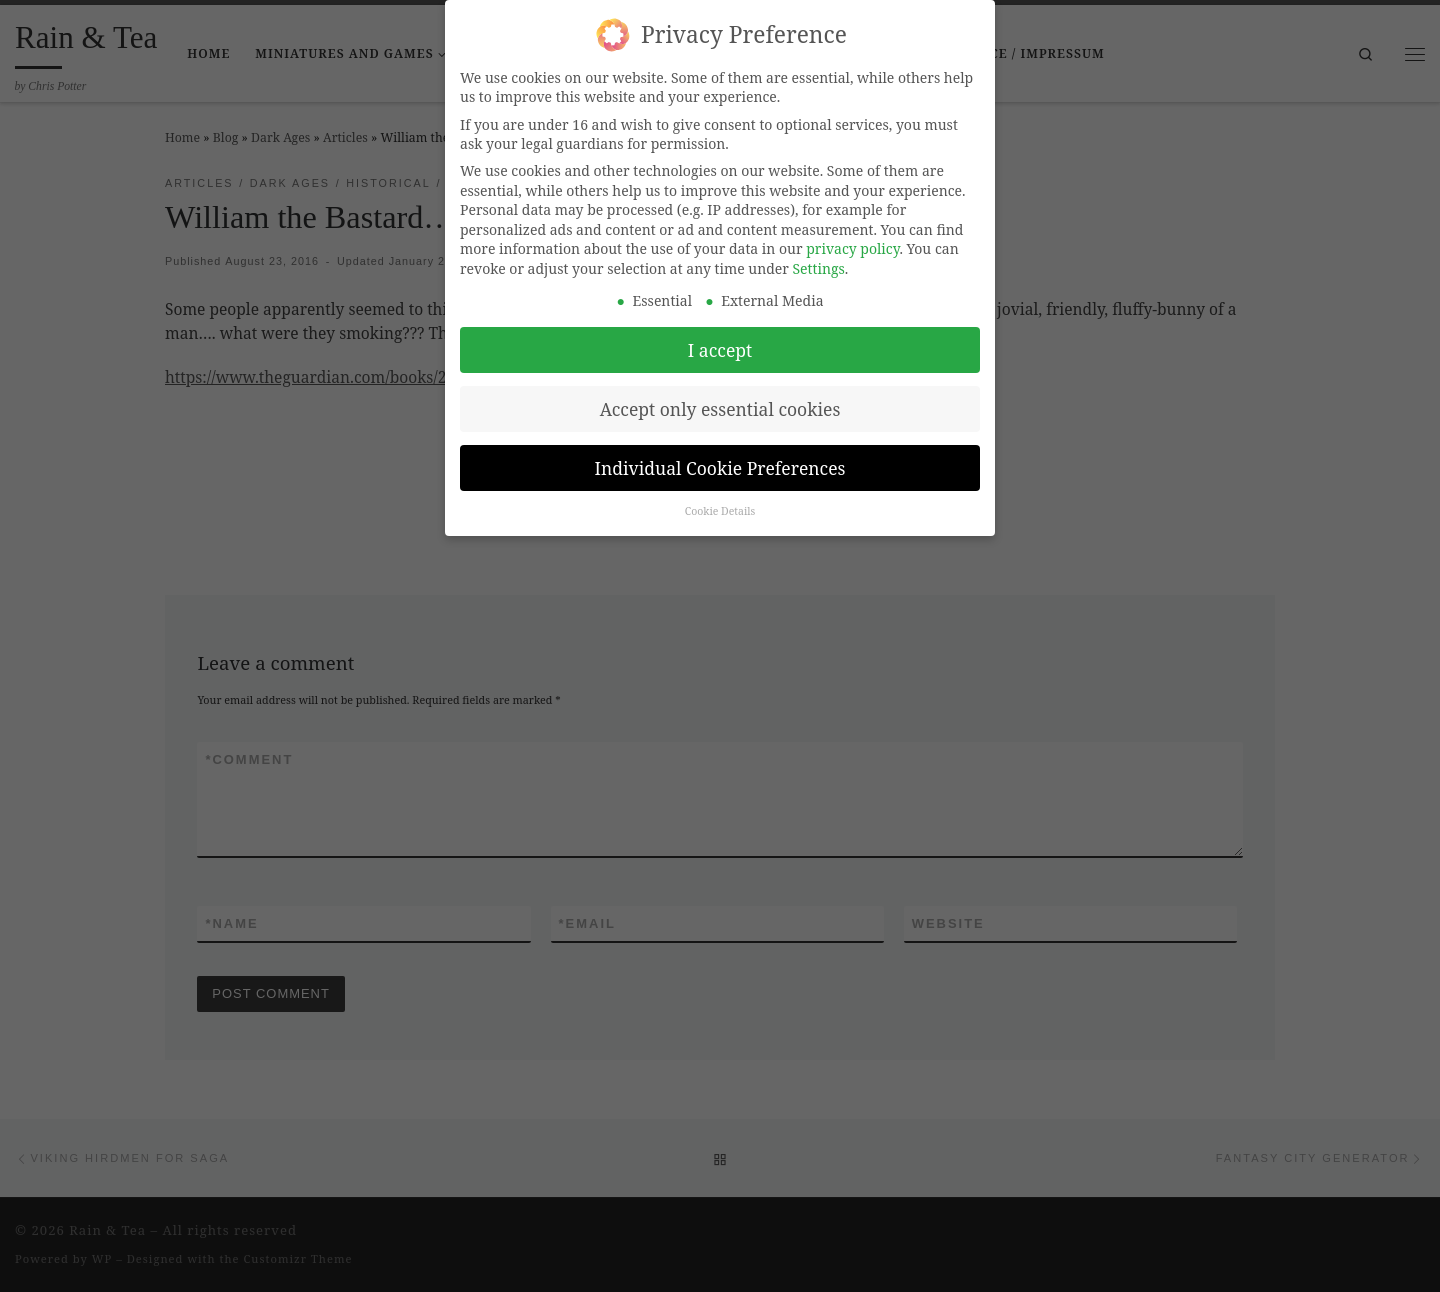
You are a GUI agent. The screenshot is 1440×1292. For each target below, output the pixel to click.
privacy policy (852, 237)
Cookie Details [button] (720, 501)
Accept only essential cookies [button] (720, 398)
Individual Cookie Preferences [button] (720, 457)
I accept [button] (720, 339)
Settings (819, 257)
